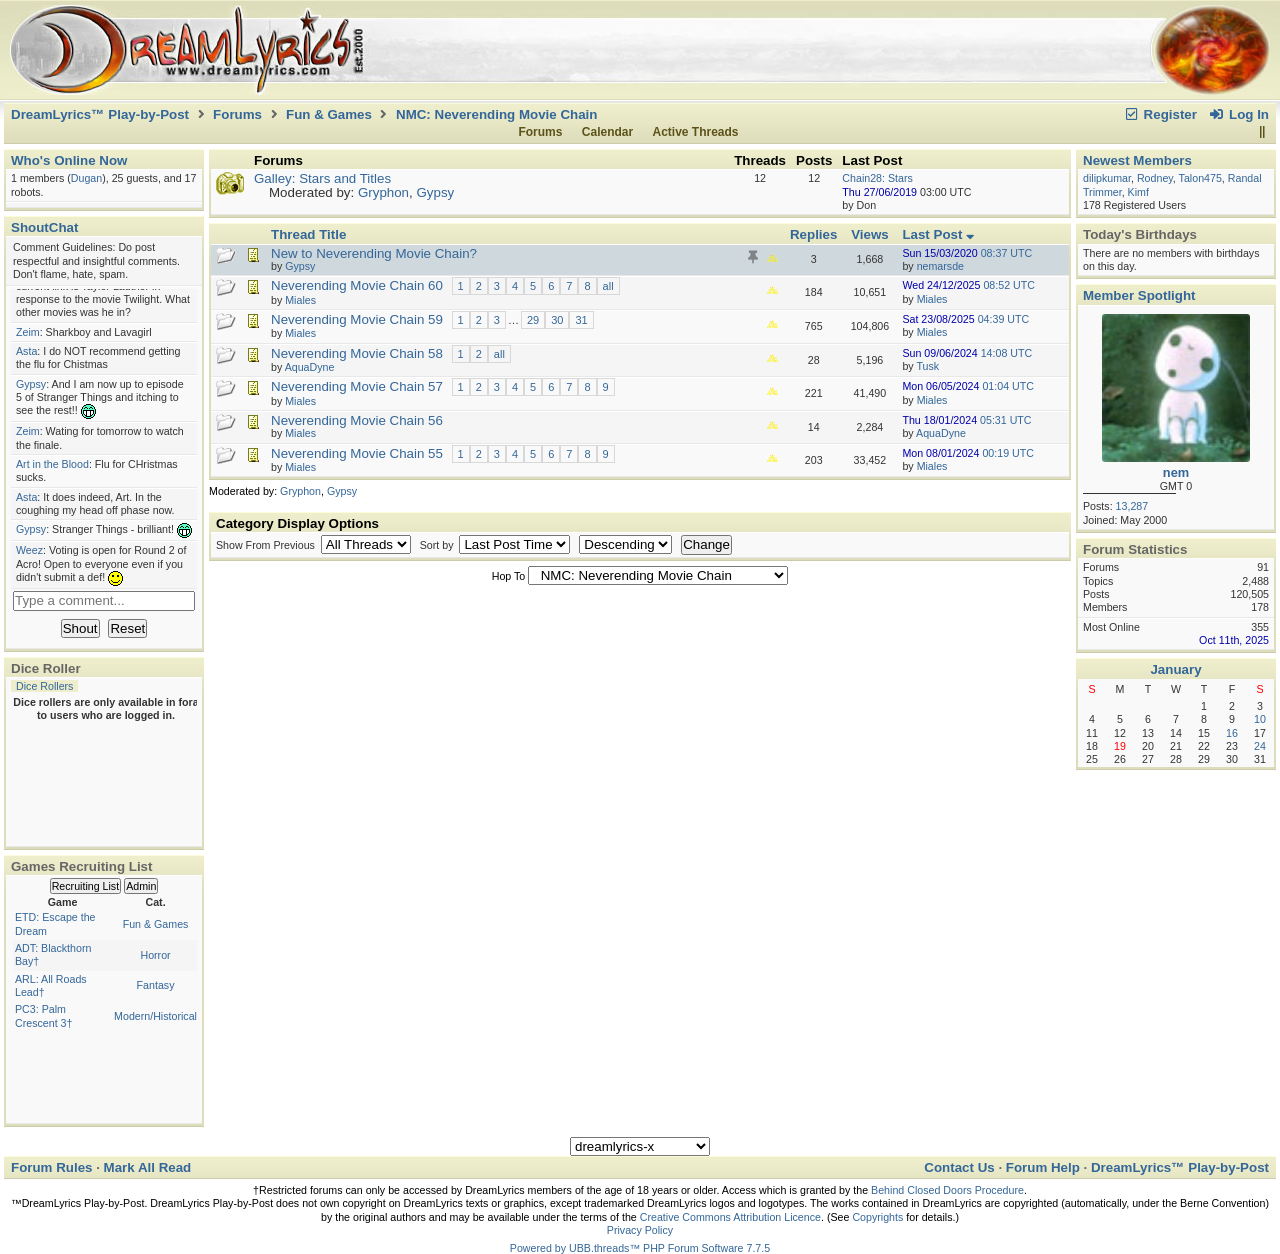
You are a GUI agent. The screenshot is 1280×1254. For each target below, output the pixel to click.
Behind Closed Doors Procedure (947, 1190)
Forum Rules (51, 1167)
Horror (155, 955)
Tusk (927, 366)
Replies (813, 234)
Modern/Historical (155, 1016)
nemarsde (940, 266)
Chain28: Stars (877, 178)
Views (870, 234)
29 (533, 320)
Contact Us (959, 1167)
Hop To (509, 576)
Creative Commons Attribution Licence (730, 1217)
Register (1160, 114)
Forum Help (1043, 1167)
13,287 (1132, 506)
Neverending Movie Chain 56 (357, 420)
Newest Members (1137, 160)
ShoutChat (44, 227)
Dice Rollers (44, 686)
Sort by (438, 545)
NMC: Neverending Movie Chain (496, 114)
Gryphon (383, 192)
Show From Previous (267, 545)
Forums (237, 114)
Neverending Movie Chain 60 (357, 285)
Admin (141, 886)
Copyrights (877, 1217)
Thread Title (308, 234)
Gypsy (435, 192)
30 (557, 320)
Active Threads (696, 132)
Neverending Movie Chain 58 (357, 353)
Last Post (938, 234)
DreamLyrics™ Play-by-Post (100, 114)
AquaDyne (941, 433)
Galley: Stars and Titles (322, 178)
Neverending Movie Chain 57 (357, 386)
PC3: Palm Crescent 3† (43, 1015)
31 (581, 320)
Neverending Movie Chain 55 (357, 453)
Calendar (607, 132)
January (1175, 669)
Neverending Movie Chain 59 (357, 319)
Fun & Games (329, 114)
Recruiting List (86, 886)
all (608, 286)
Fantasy (156, 985)
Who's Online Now (69, 160)
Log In (1239, 114)
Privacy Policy (640, 1230)
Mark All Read (148, 1167)
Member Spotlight (1139, 295)
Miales (932, 299)
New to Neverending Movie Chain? (374, 253)
